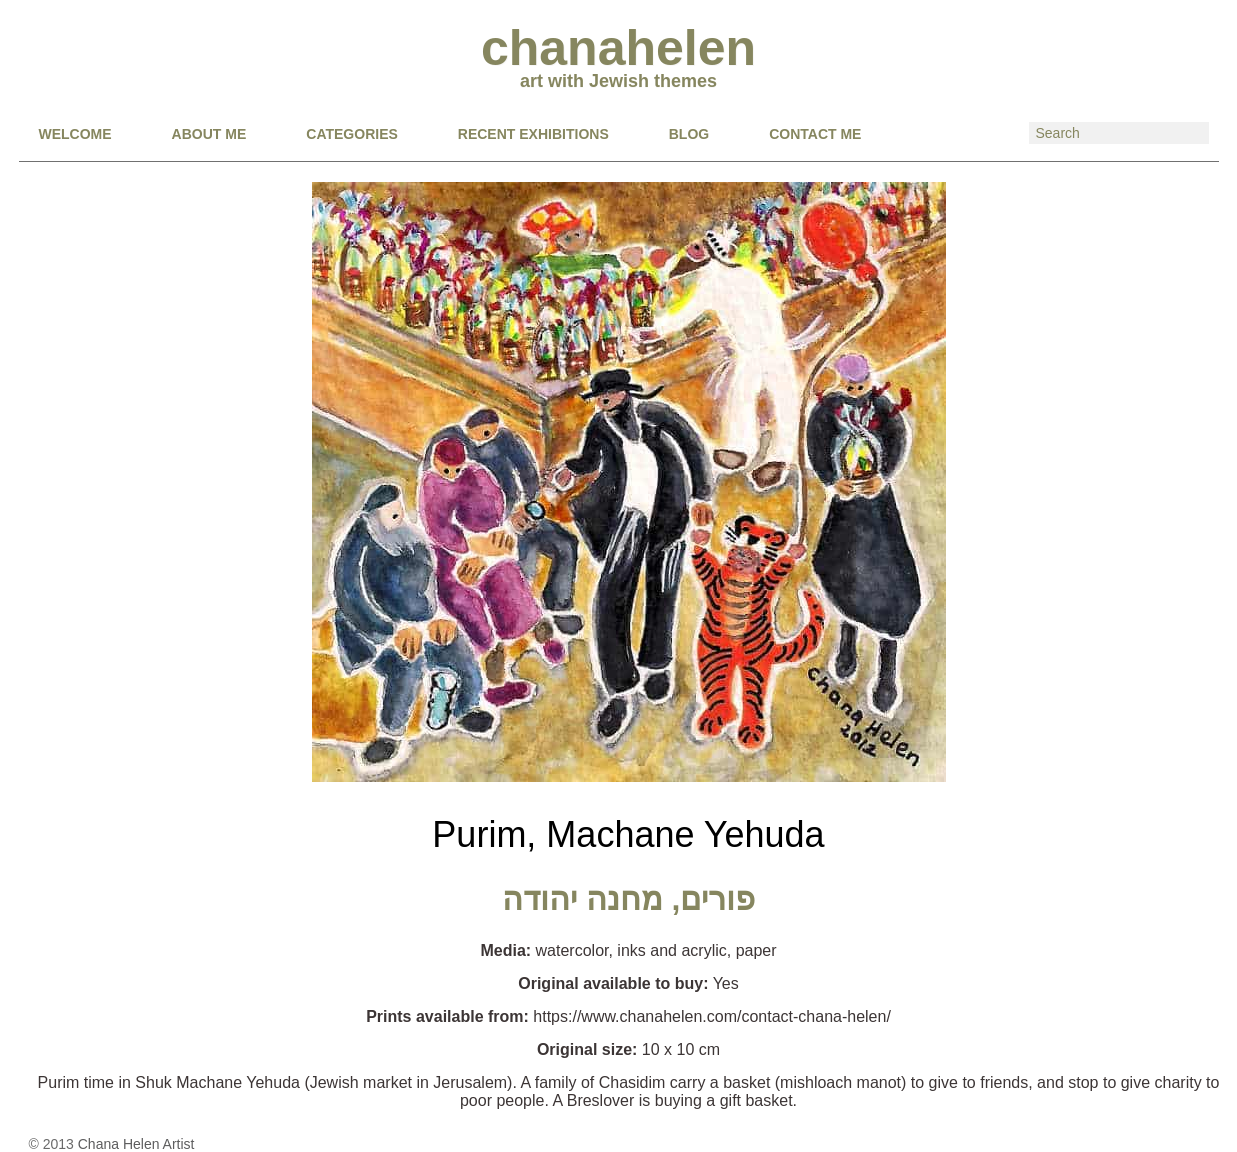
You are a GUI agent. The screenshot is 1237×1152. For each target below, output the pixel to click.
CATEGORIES (352, 134)
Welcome (75, 134)
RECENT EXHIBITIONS (533, 134)
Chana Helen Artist (136, 1144)
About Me (209, 134)
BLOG (689, 134)
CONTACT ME (815, 134)
